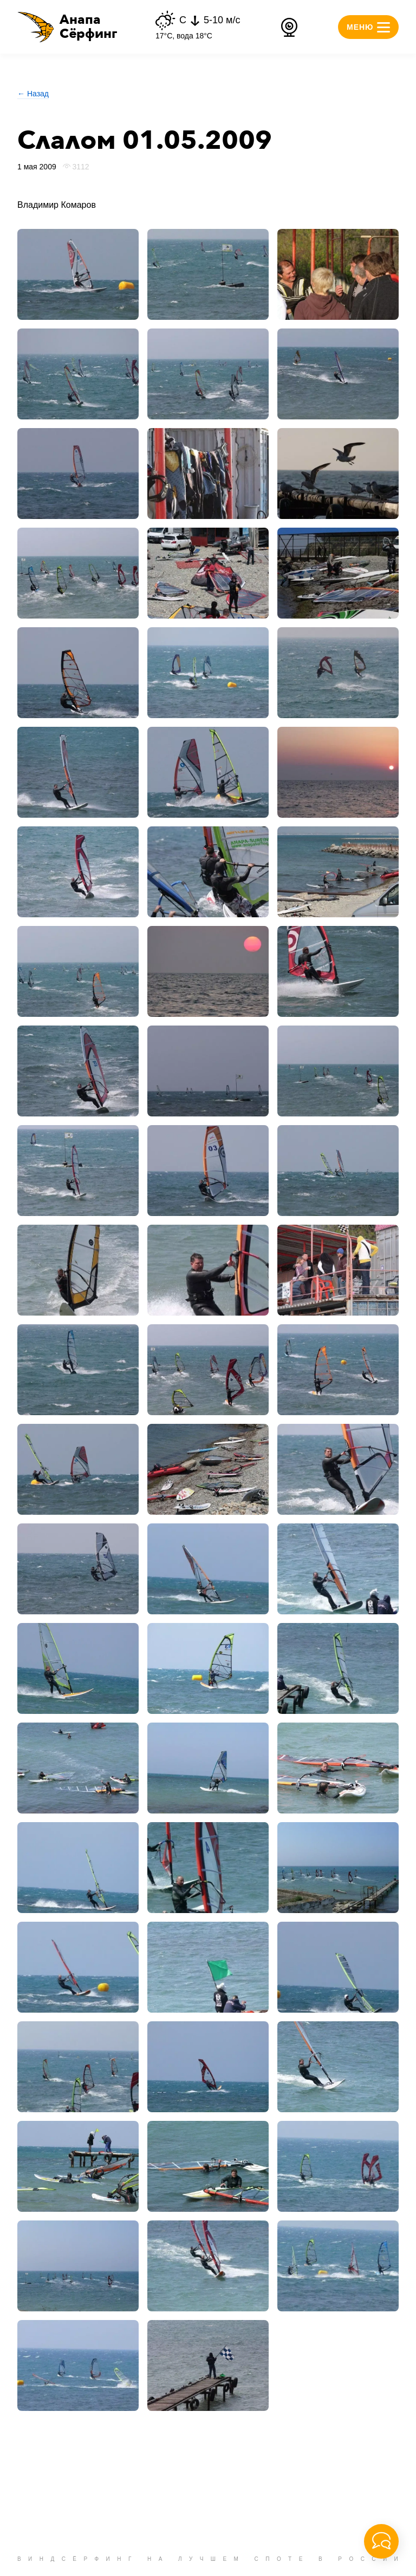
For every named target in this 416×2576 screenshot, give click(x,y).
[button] (67, 27)
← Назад (33, 93)
